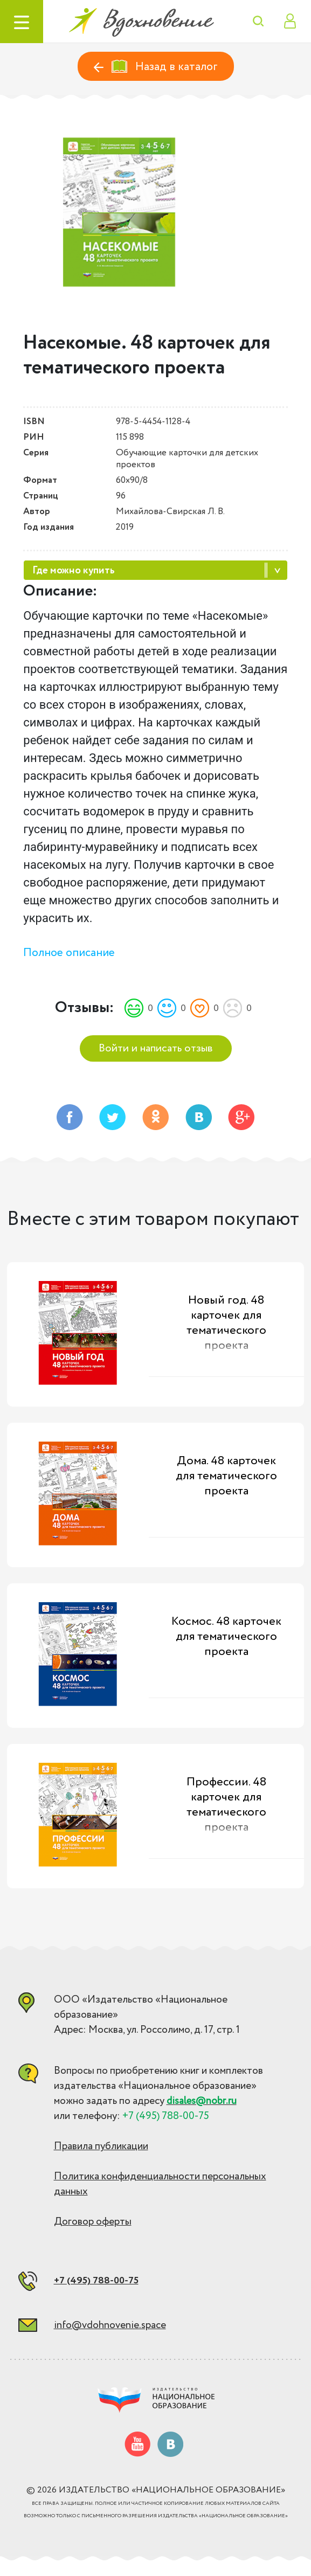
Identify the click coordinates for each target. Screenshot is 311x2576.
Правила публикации (101, 2146)
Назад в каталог (156, 67)
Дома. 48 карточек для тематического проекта (226, 1476)
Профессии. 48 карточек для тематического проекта (226, 1804)
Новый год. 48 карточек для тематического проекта (226, 1323)
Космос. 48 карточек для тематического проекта (226, 1637)
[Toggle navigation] (21, 21)
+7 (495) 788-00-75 (96, 2281)
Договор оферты (93, 2221)
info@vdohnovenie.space (110, 2325)
